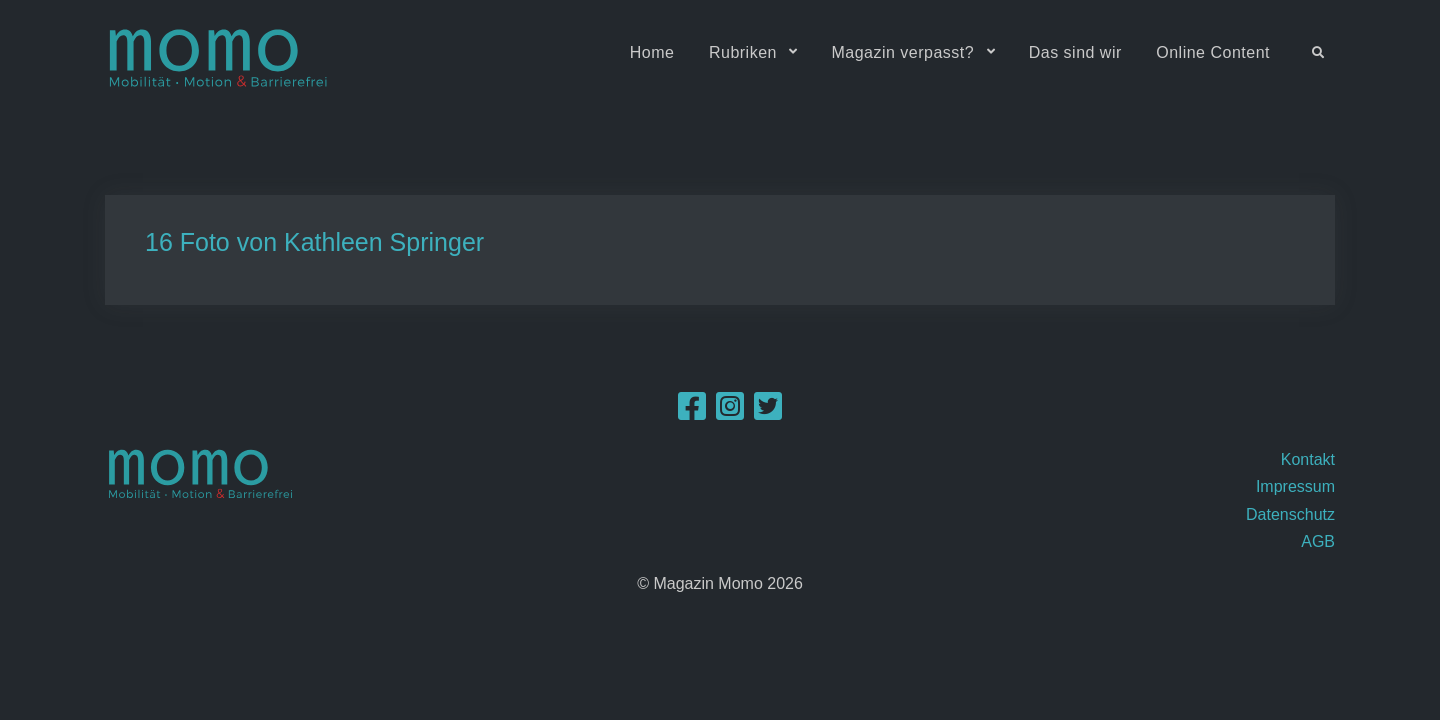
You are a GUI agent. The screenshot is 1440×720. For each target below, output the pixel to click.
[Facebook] (692, 412)
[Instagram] (730, 412)
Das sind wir (1075, 52)
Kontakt (1308, 459)
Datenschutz (1290, 514)
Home (652, 52)
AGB (1318, 541)
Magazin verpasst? (902, 52)
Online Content (1213, 52)
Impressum (1295, 486)
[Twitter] (768, 412)
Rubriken (743, 52)
